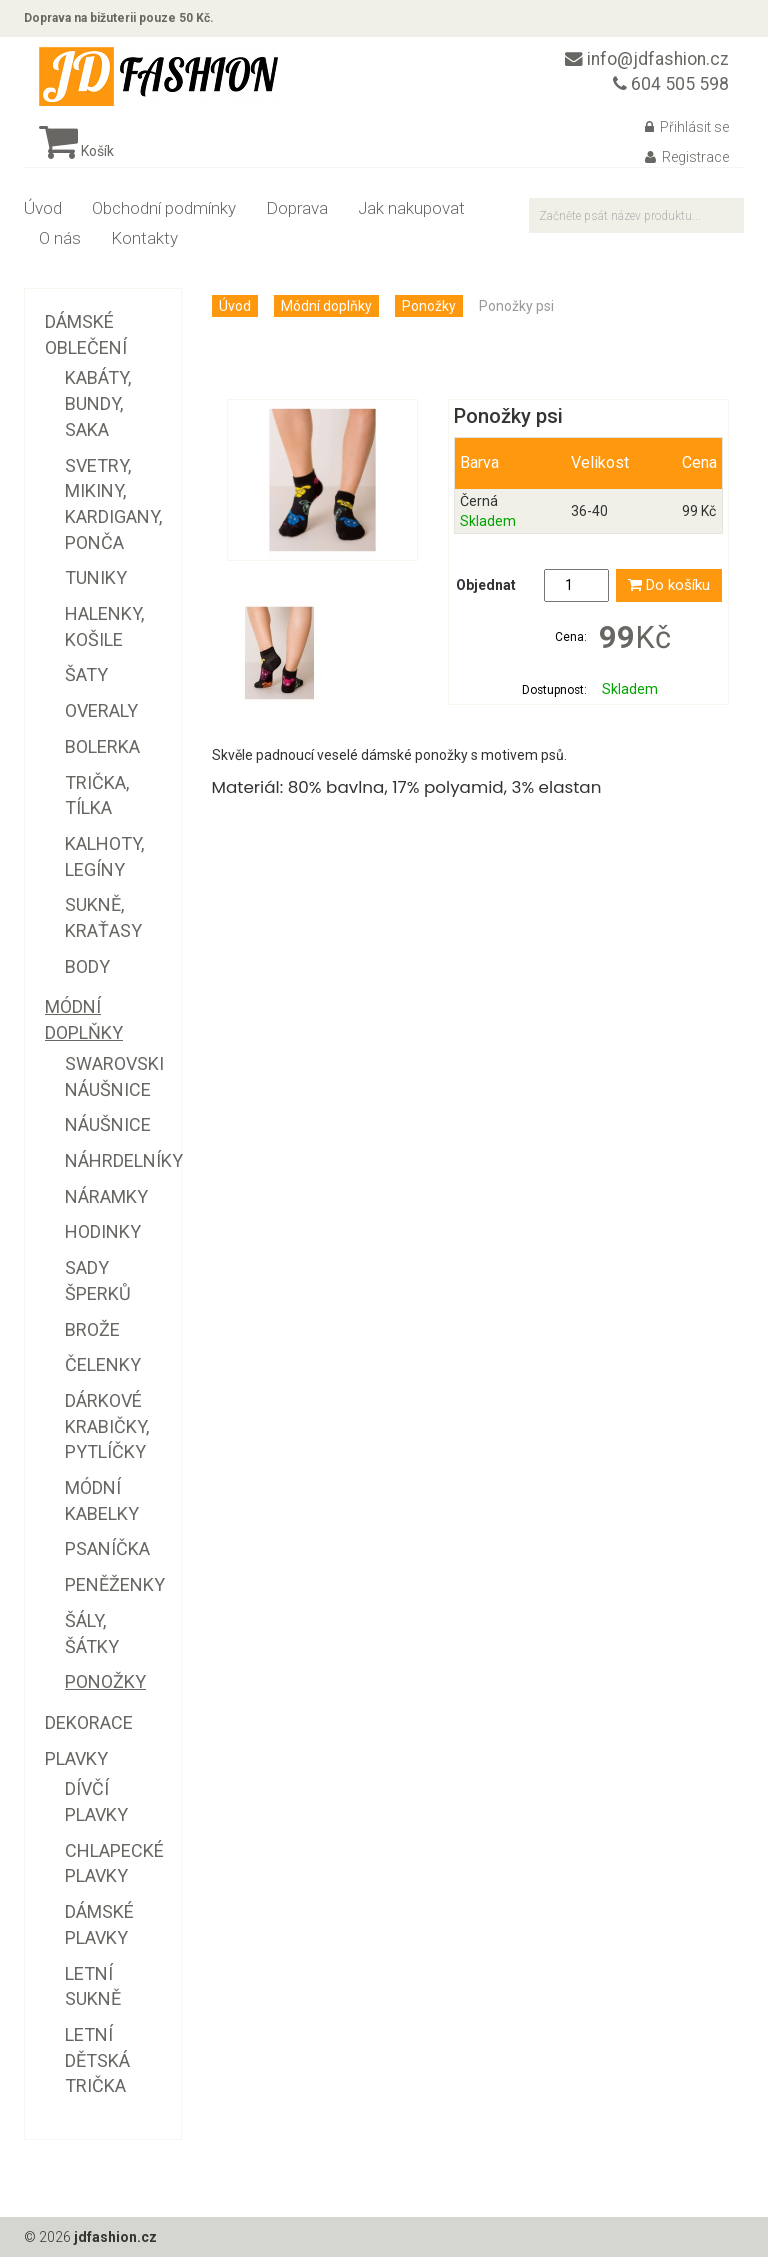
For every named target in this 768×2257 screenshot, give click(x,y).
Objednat (486, 585)
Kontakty (144, 238)
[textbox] (636, 215)
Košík (76, 151)
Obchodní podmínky (164, 208)
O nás (60, 238)
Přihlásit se (687, 127)
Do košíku (669, 585)
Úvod (43, 208)
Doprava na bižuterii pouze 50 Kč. (119, 18)
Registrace (687, 157)
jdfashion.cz (115, 2237)
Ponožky (429, 306)
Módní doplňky (326, 306)
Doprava (297, 208)
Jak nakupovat (411, 208)
